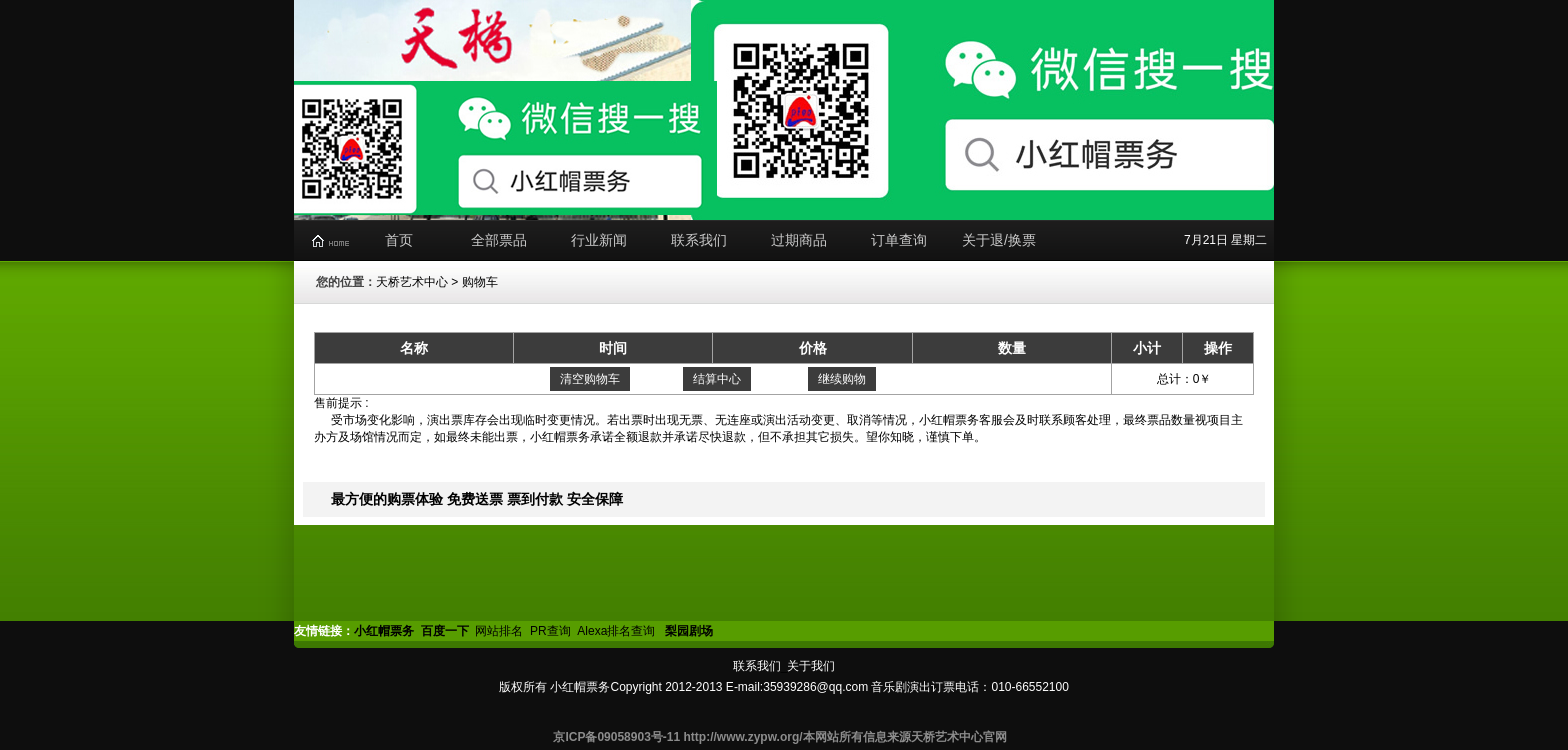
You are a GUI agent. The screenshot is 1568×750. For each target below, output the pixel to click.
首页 (399, 240)
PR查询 (550, 631)
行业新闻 (599, 240)
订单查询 (899, 240)
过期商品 (799, 240)
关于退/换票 (999, 240)
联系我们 (699, 240)
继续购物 (842, 379)
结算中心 (717, 379)
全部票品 (499, 240)
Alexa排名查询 (617, 631)
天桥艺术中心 (412, 282)
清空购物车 (590, 379)
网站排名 (499, 631)
